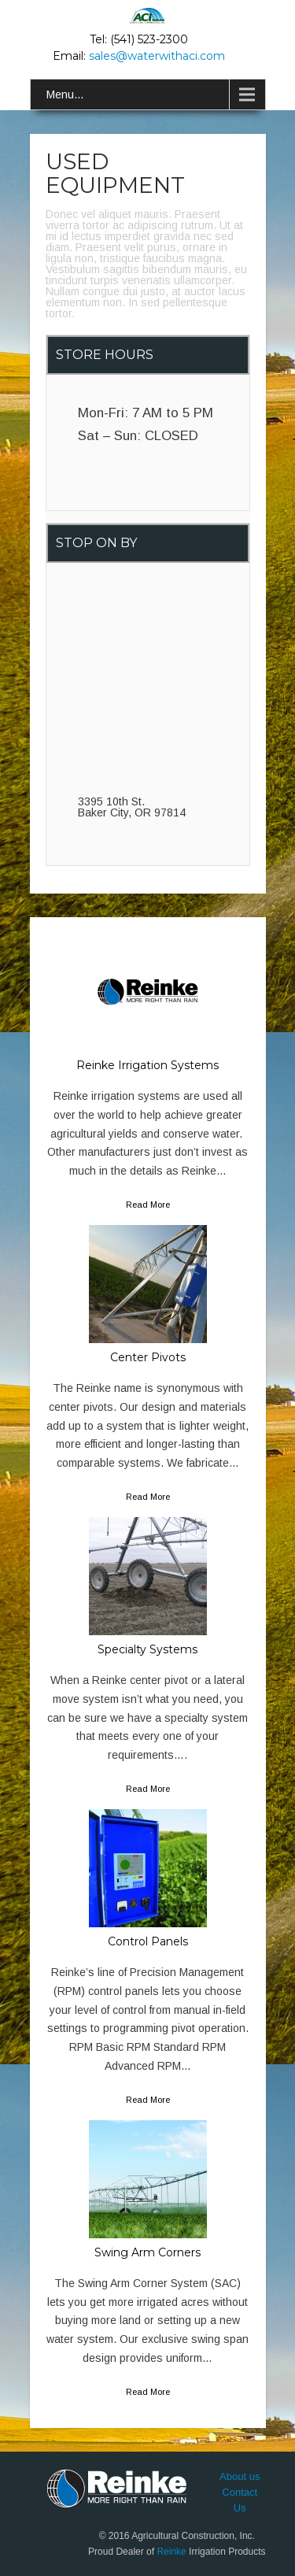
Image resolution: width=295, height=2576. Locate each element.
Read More (148, 1204)
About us (239, 2476)
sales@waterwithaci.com (157, 56)
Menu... (64, 94)
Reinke (171, 2551)
